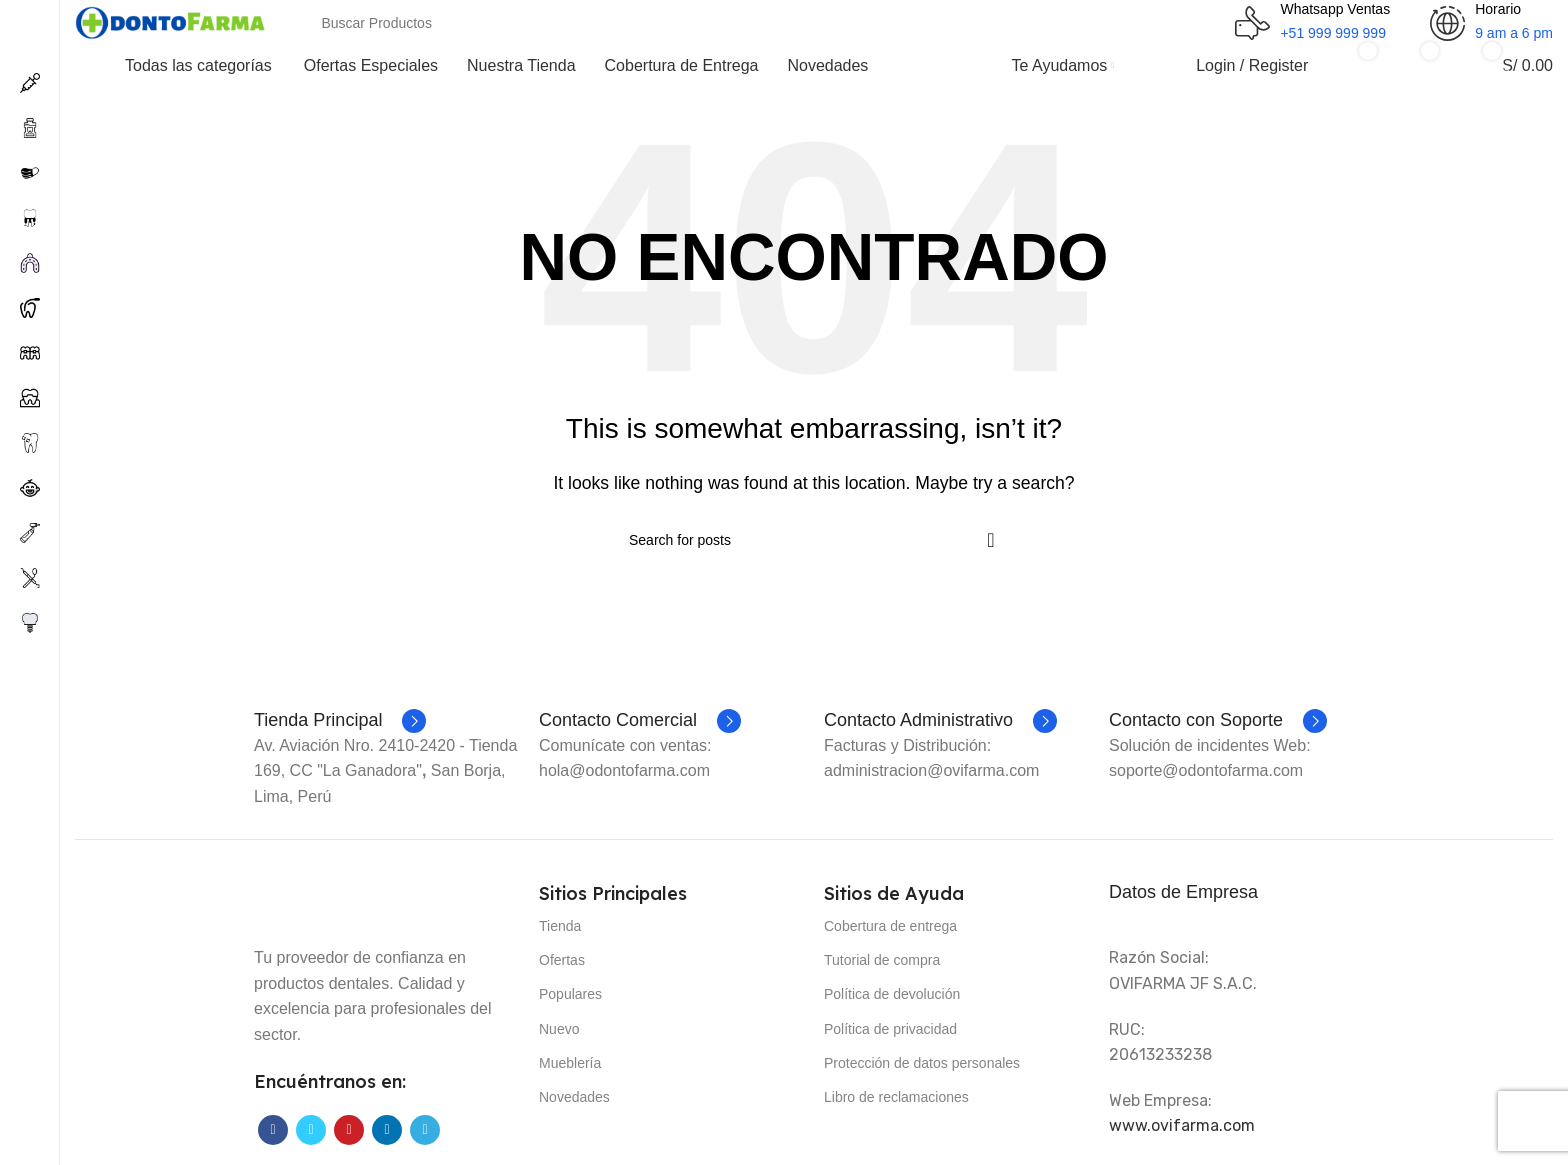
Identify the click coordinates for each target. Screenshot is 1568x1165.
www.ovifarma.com (1182, 1125)
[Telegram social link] (425, 1130)
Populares (570, 994)
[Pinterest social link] (349, 1130)
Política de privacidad (890, 1029)
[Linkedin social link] (387, 1130)
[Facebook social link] (273, 1130)
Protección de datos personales (922, 1063)
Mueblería (570, 1063)
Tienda (560, 926)
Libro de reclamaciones (896, 1097)
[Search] (655, 23)
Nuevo (559, 1029)
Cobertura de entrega (890, 926)
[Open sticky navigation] (173, 66)
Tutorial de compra (882, 960)
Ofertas (562, 960)
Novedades (574, 1097)
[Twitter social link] (311, 1130)
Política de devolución (892, 994)
